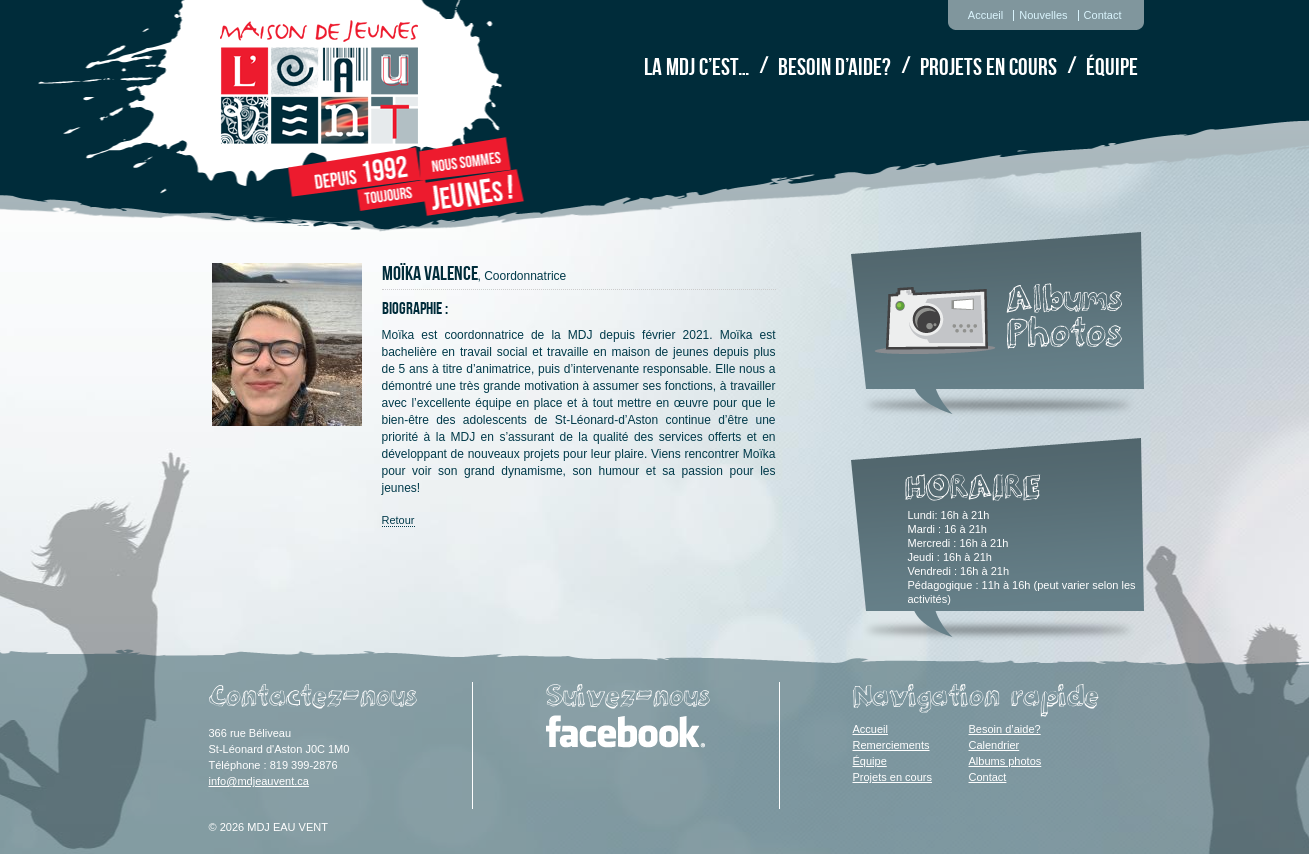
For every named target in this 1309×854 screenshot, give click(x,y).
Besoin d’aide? (834, 67)
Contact (1103, 15)
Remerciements (891, 745)
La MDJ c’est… (696, 67)
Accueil (985, 15)
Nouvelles (1043, 15)
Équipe (1112, 67)
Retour (398, 520)
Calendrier (994, 745)
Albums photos (1005, 761)
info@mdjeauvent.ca (259, 781)
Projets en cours (988, 67)
